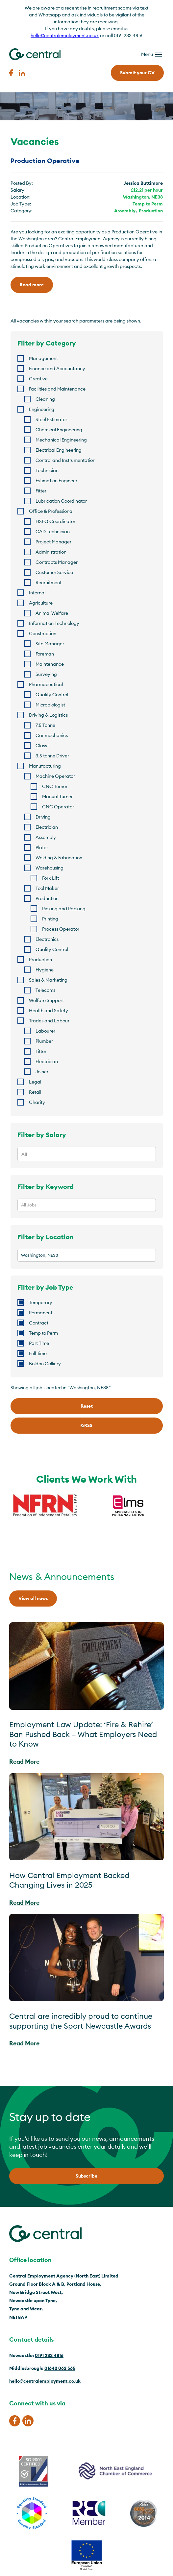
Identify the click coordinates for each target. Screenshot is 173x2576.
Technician (47, 470)
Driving (43, 817)
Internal (37, 593)
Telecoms (45, 990)
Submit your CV (137, 73)
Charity (37, 1102)
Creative (38, 379)
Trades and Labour (49, 1021)
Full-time (38, 1353)
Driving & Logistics (48, 715)
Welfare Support (46, 1000)
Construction (42, 633)
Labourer (45, 1031)
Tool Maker (47, 888)
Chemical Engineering (59, 430)
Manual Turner (57, 796)
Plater (42, 847)
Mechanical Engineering (61, 440)
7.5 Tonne (45, 725)
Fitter (41, 491)
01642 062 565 (59, 2368)
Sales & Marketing (48, 980)
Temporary (40, 1302)
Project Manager (53, 542)
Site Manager (50, 644)
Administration (51, 552)
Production (151, 211)
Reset (87, 1406)
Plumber (44, 1041)
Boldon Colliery (45, 1364)
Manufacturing (45, 766)
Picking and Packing (64, 909)
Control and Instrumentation (65, 460)
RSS (86, 1425)
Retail (35, 1092)
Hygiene (45, 970)
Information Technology (54, 623)
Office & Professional (51, 511)
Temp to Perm (148, 204)
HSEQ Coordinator (55, 521)
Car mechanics (52, 735)
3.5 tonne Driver (52, 756)
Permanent (40, 1313)
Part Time (39, 1343)
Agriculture (41, 603)
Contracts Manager (57, 562)
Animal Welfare (52, 613)
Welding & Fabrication (59, 858)
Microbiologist (50, 705)
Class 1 (43, 746)
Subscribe (86, 2176)
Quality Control (52, 695)
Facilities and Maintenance (57, 389)
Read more (32, 285)
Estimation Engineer (56, 481)
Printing (50, 919)
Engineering (41, 409)
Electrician (47, 827)
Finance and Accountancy (57, 368)
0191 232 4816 (49, 2355)
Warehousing (49, 868)
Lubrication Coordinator (61, 501)
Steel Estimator (51, 419)
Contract (38, 1323)
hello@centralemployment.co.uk (65, 35)
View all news (33, 1598)
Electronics (47, 939)
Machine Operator (55, 776)
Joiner (42, 1072)
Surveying (46, 674)
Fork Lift (50, 878)
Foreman (45, 654)
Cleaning (45, 399)
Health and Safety (48, 1011)
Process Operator (60, 929)
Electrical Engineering (59, 450)
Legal (35, 1082)
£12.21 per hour (147, 190)
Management (43, 358)
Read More (24, 1761)
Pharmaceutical (46, 684)
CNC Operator (58, 807)
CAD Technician (53, 532)
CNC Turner (54, 786)
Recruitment (49, 582)
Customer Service (54, 572)
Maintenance (50, 664)
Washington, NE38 (143, 197)
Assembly (125, 211)
